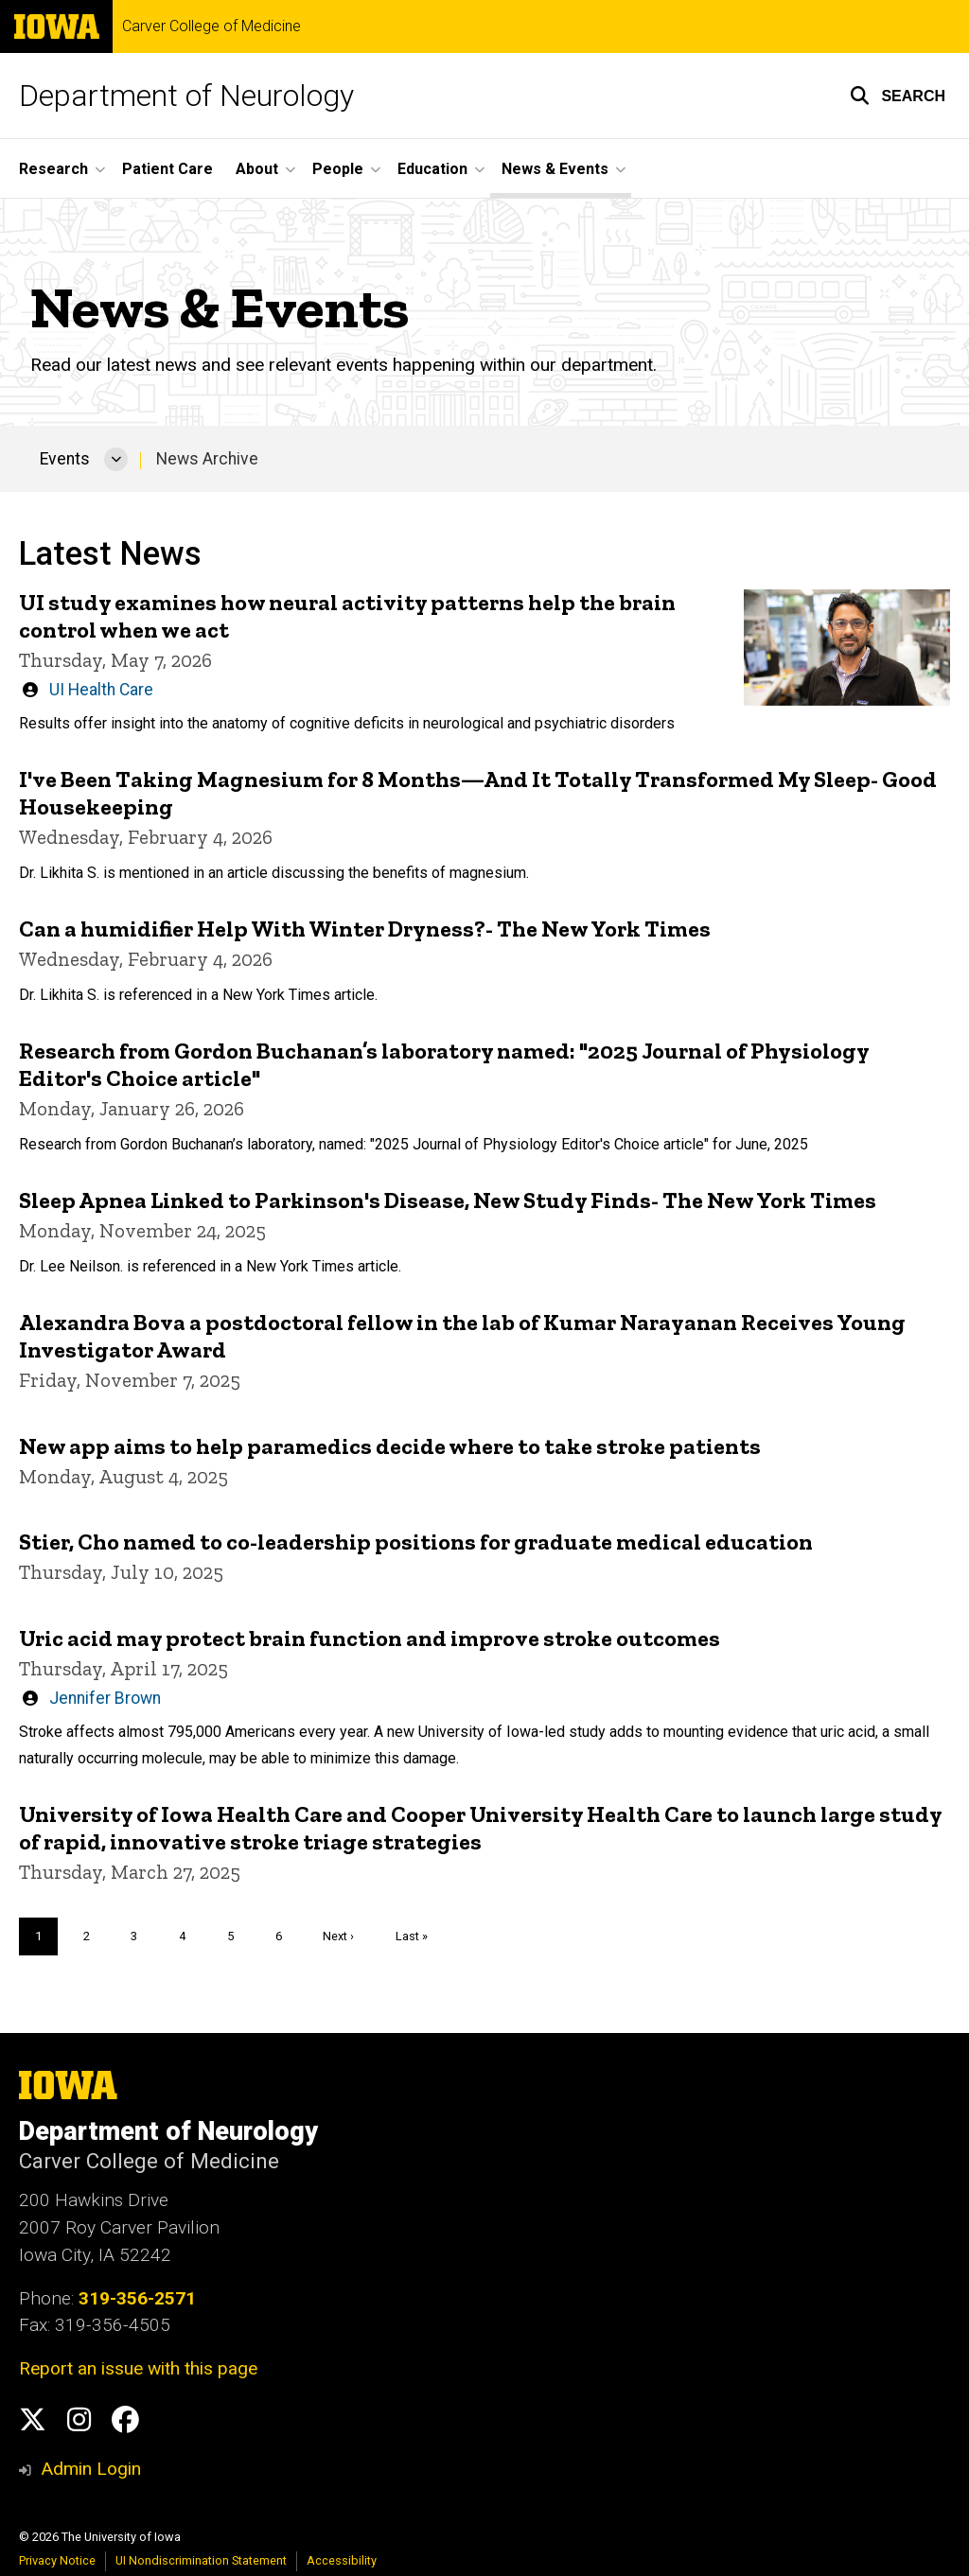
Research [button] (53, 169)
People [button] (337, 169)
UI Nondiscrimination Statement (201, 2560)
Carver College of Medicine (211, 26)
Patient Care (167, 169)
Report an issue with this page (138, 2368)
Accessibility (342, 2560)
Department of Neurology (186, 95)
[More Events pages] (116, 459)
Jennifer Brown (105, 1698)
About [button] (257, 169)
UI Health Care (101, 688)
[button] (897, 95)
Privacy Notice (57, 2560)
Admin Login (91, 2469)
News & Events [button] (555, 169)
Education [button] (432, 169)
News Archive (207, 458)
